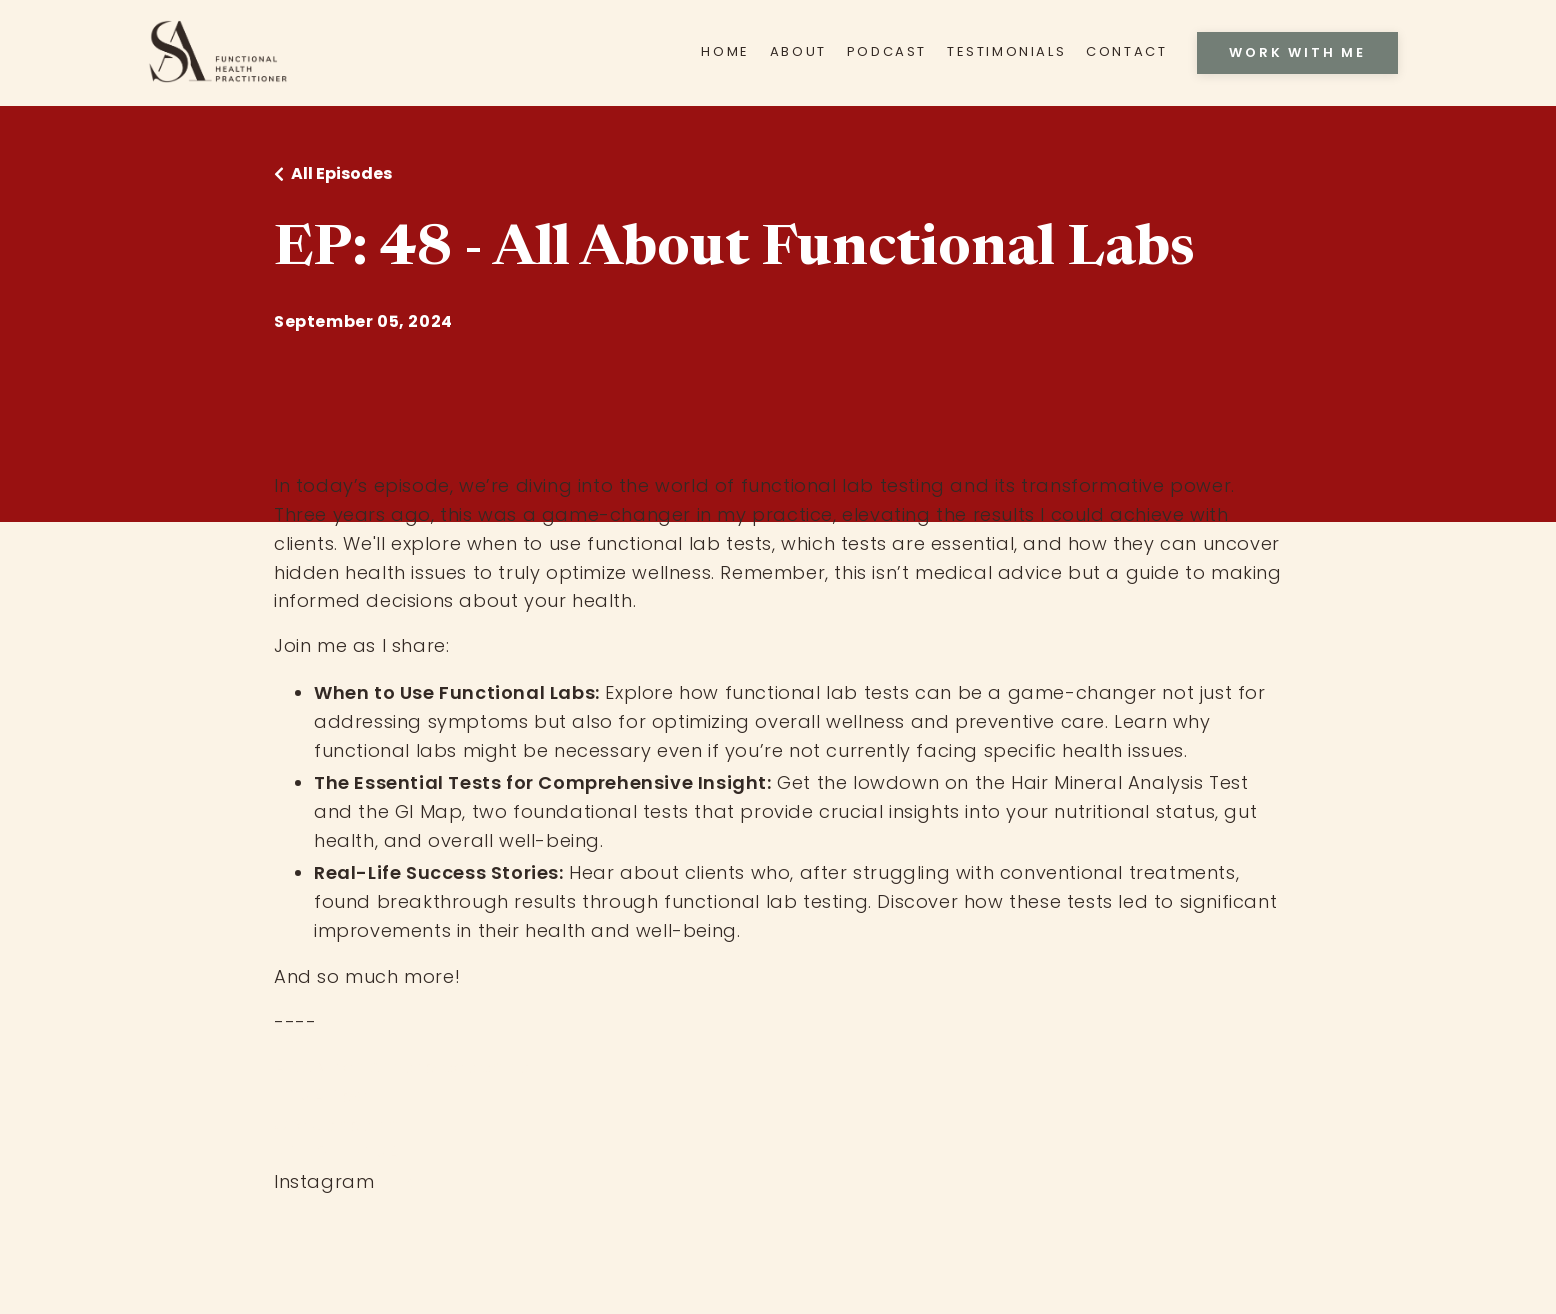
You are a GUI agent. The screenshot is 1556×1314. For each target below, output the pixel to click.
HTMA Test (322, 1095)
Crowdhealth (336, 1124)
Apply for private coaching (403, 1066)
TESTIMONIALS (1006, 51)
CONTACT (1126, 51)
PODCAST (887, 51)
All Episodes (341, 173)
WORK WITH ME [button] (1297, 52)
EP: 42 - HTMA (337, 1152)
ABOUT (798, 51)
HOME (725, 51)
